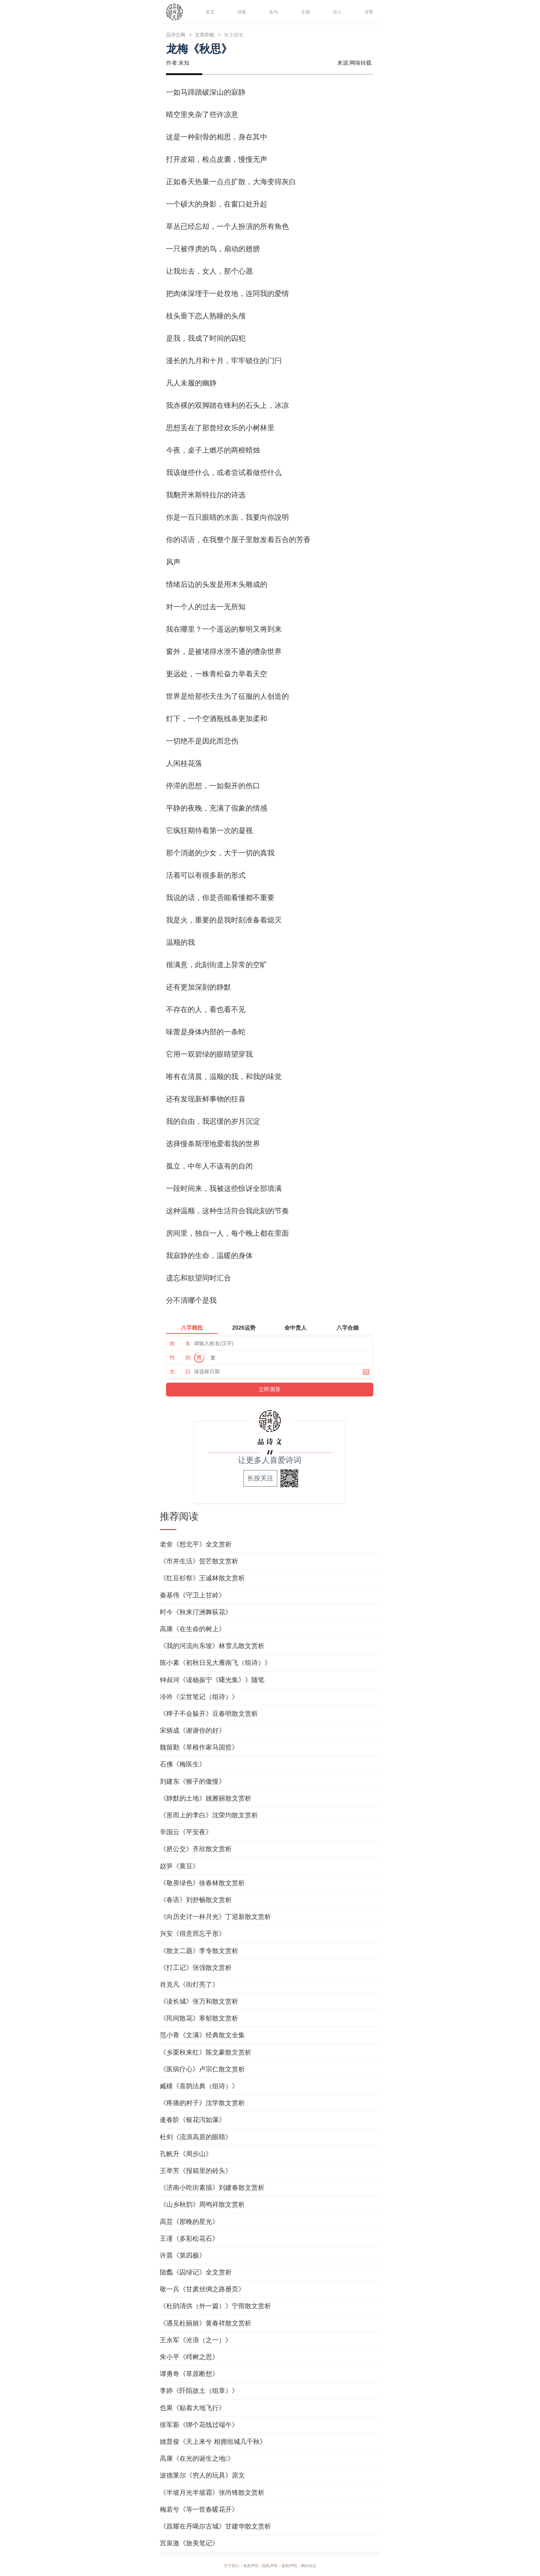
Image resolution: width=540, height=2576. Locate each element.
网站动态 (316, 2566)
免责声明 (246, 2566)
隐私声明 (270, 2566)
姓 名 (180, 1344)
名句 (272, 11)
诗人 (336, 11)
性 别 (180, 1358)
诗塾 (367, 11)
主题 (304, 11)
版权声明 (293, 2566)
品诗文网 (178, 35)
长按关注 (260, 1479)
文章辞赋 (213, 35)
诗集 (240, 11)
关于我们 (223, 2566)
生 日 (180, 1372)
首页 (209, 11)
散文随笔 (249, 35)
